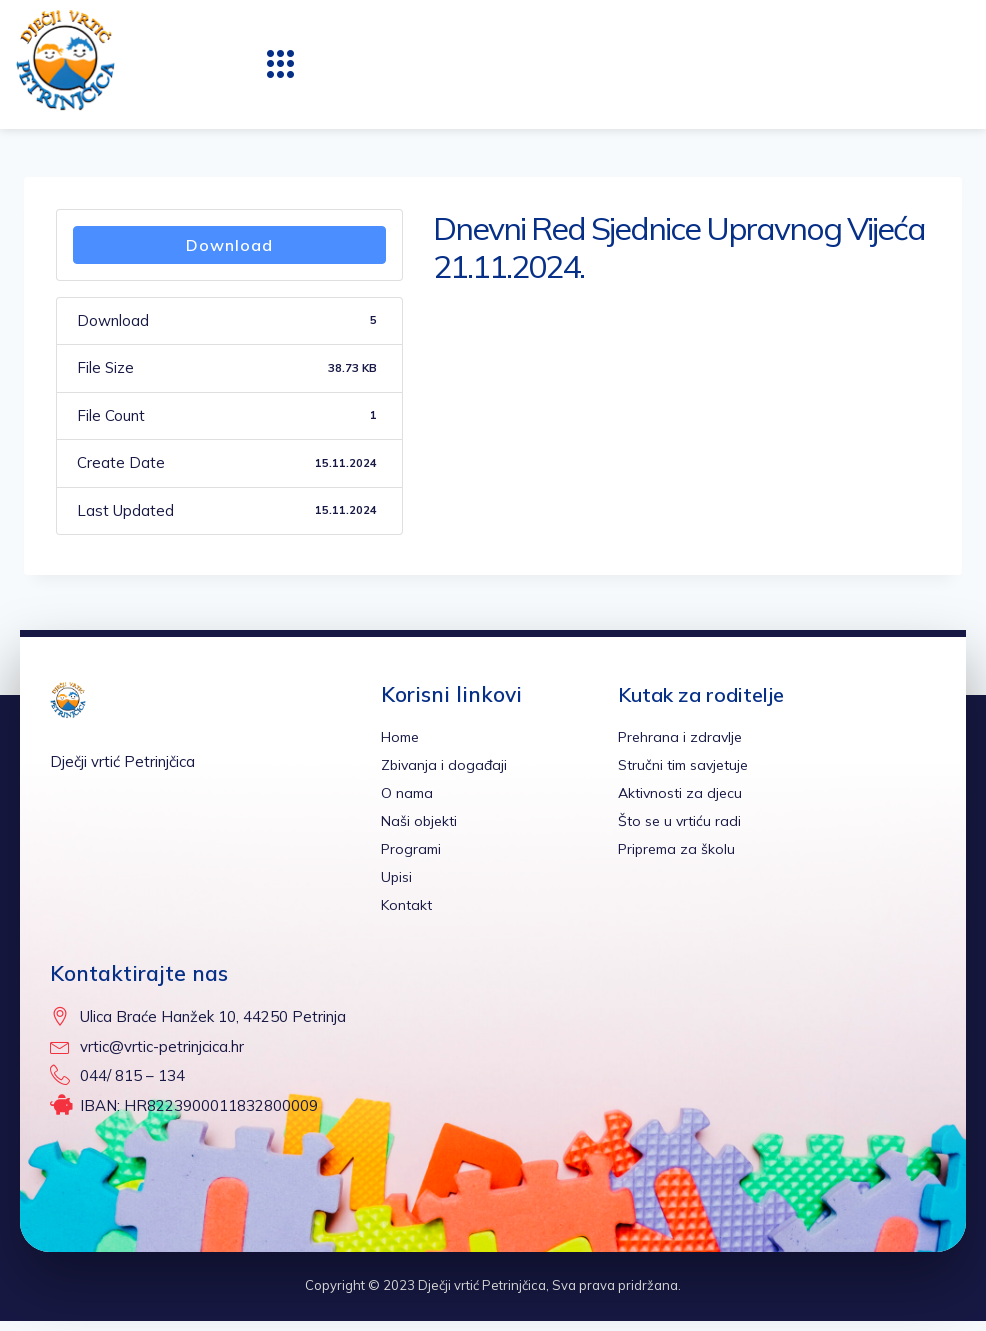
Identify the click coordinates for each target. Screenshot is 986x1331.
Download (229, 245)
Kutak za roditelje (708, 694)
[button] (281, 64)
